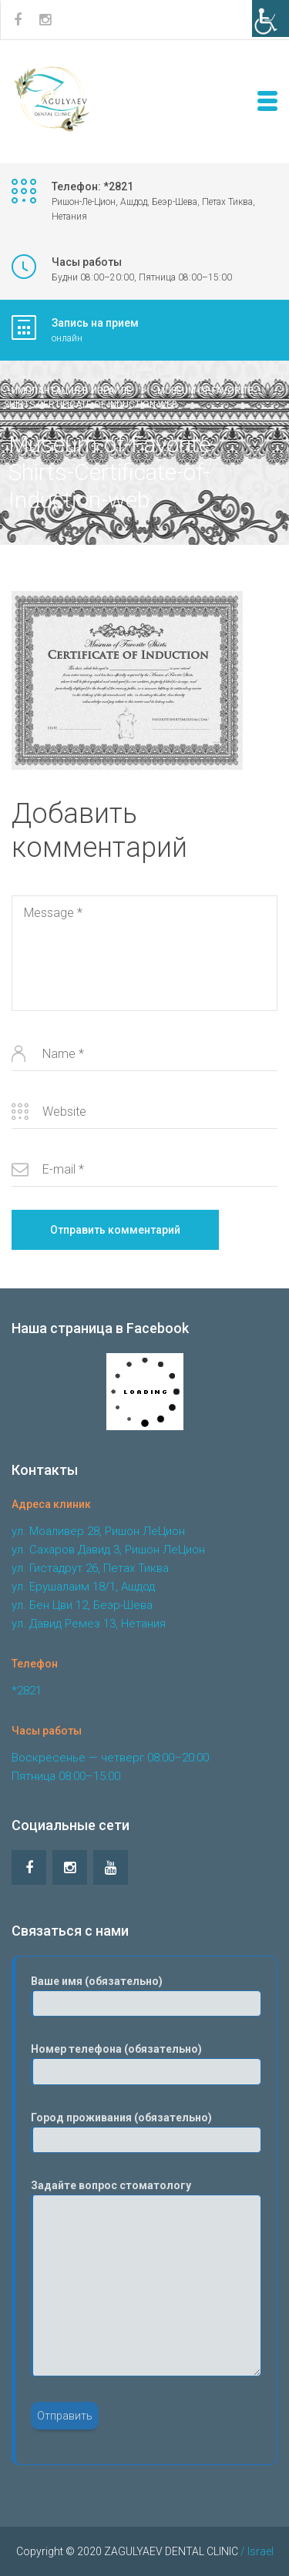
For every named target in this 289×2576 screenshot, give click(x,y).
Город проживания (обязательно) (146, 2132)
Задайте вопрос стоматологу (146, 2277)
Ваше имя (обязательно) (146, 1996)
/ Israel (256, 2551)
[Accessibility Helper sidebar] (270, 18)
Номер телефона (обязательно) (146, 2063)
